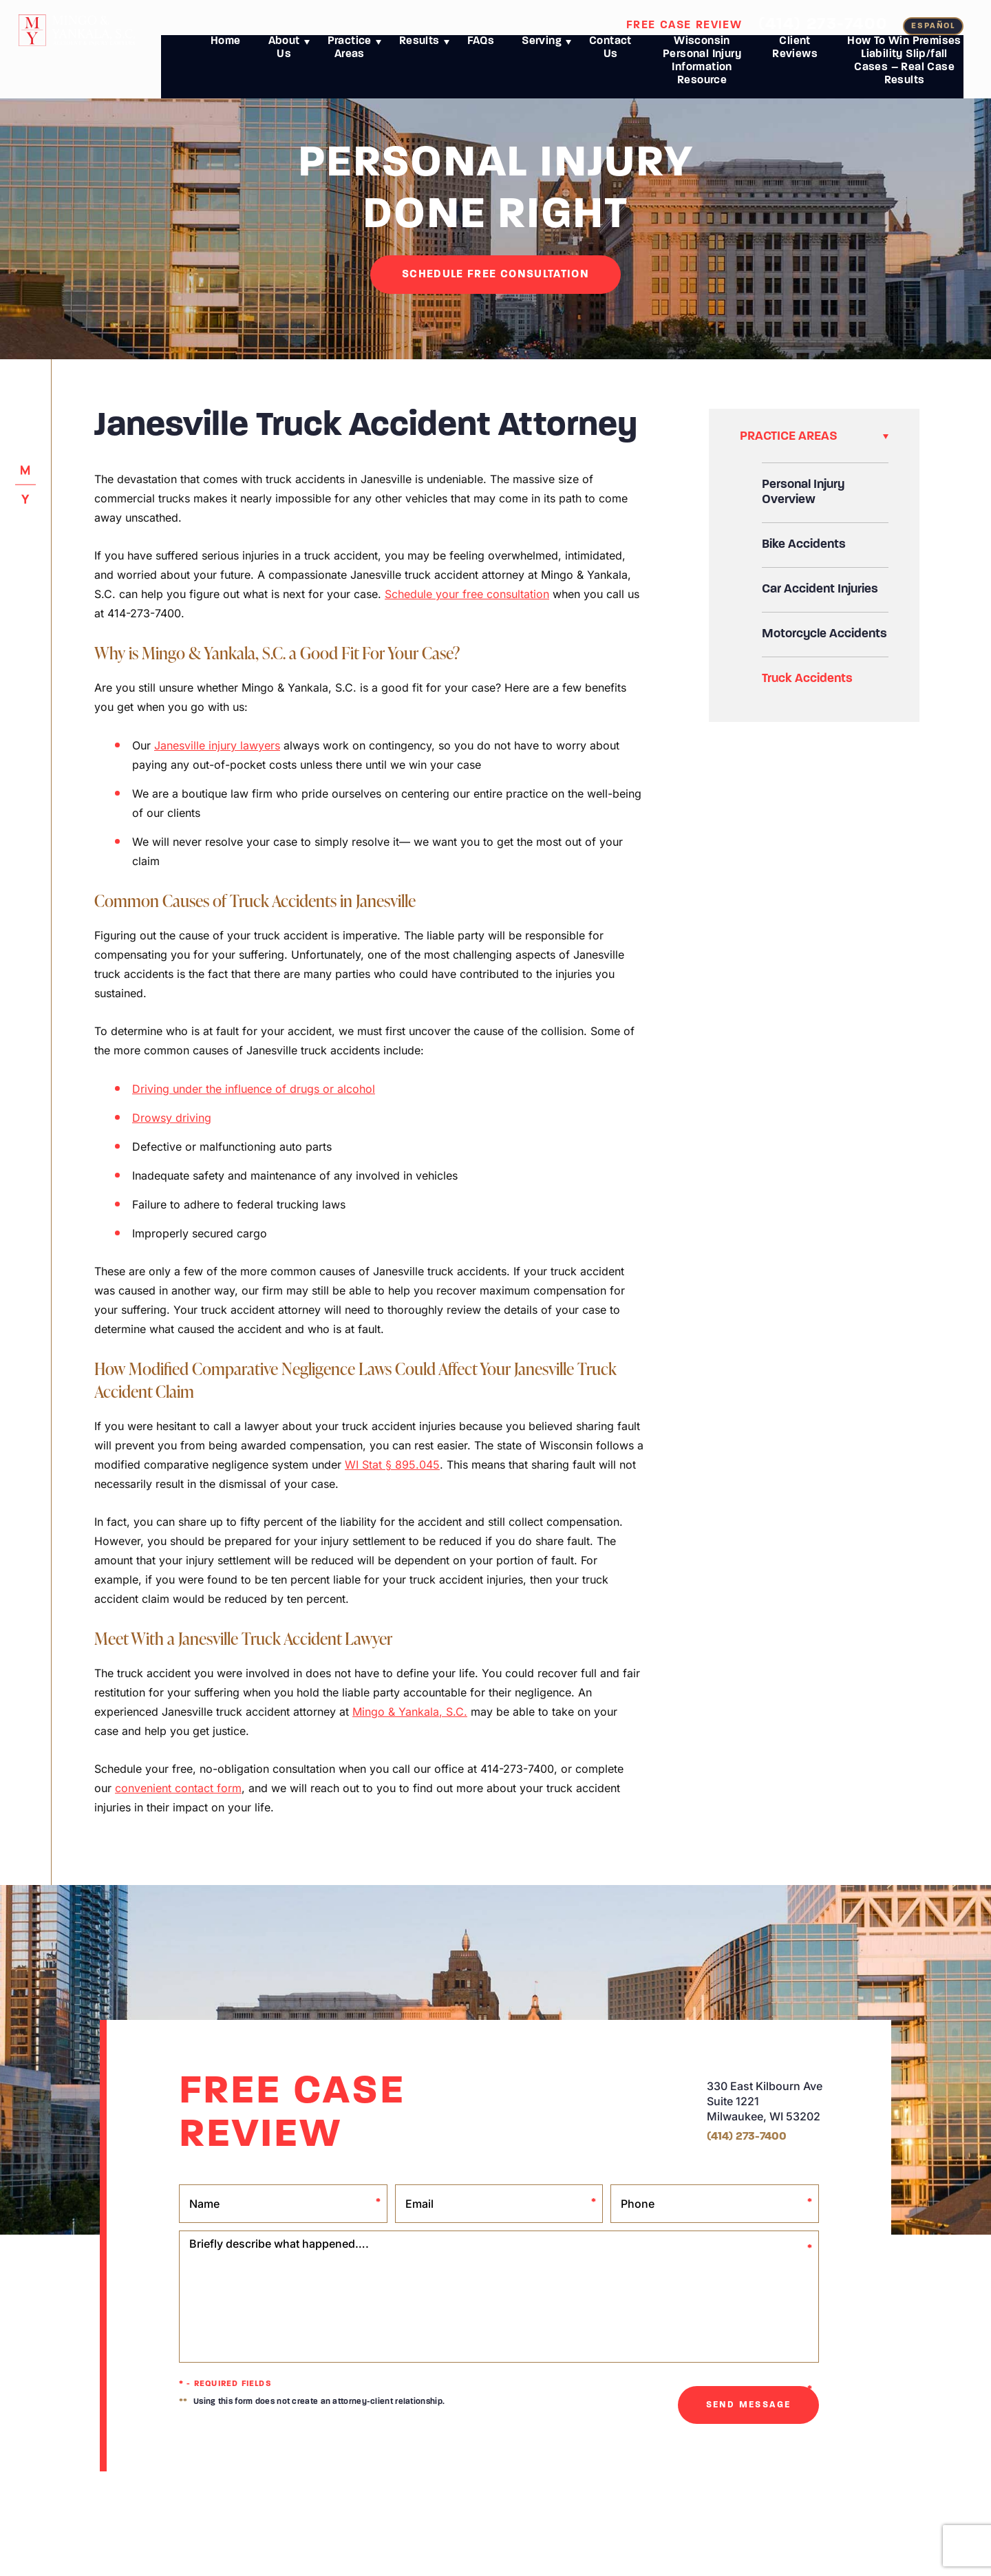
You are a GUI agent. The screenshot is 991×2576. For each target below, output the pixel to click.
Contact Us (610, 57)
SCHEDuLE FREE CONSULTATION (495, 274)
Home (226, 50)
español (933, 26)
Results (419, 50)
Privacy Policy (464, 2511)
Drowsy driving (171, 1118)
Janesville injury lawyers (217, 745)
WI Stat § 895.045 (392, 1464)
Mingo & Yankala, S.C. (409, 1711)
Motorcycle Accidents (824, 634)
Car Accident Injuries (820, 589)
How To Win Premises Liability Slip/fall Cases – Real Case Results (904, 70)
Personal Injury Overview (803, 492)
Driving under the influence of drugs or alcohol (253, 1089)
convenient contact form (178, 1788)
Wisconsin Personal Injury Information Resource (702, 70)
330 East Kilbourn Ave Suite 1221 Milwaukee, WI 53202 (764, 2101)
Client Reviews (795, 57)
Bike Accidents (804, 544)
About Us (284, 57)
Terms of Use (522, 2511)
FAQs (481, 50)
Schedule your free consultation (467, 594)
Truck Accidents (807, 678)
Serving (542, 50)
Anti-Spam (572, 2511)
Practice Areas (350, 57)
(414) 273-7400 (823, 24)
